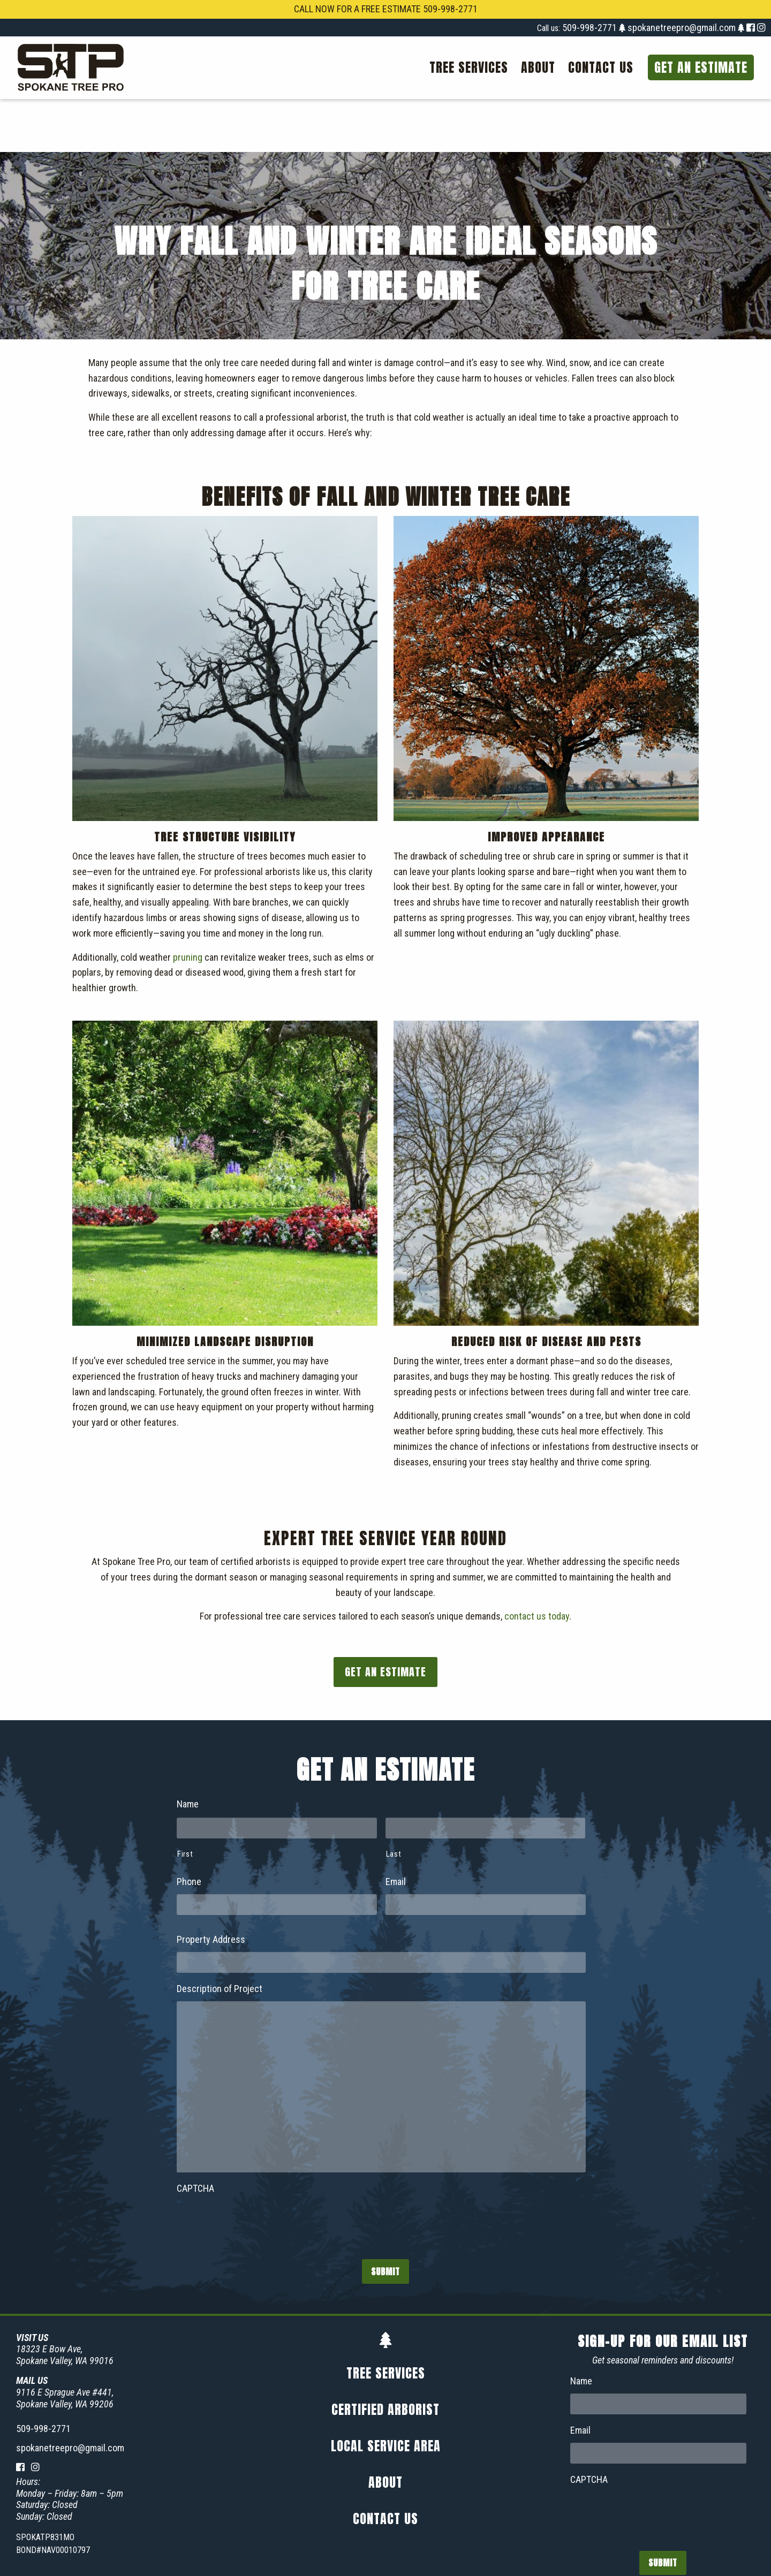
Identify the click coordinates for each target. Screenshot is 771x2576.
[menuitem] (469, 67)
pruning (187, 904)
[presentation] (258, 2169)
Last (394, 1801)
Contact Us (600, 67)
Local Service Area (386, 2393)
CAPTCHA (195, 2135)
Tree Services (468, 67)
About (538, 67)
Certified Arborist (385, 2356)
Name (188, 1751)
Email (396, 1829)
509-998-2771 (590, 27)
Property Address (211, 1886)
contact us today (536, 1563)
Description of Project (219, 1935)
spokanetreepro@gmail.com (682, 27)
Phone (189, 1829)
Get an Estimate (700, 67)
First (185, 1801)
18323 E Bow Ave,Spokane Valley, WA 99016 (65, 2302)
